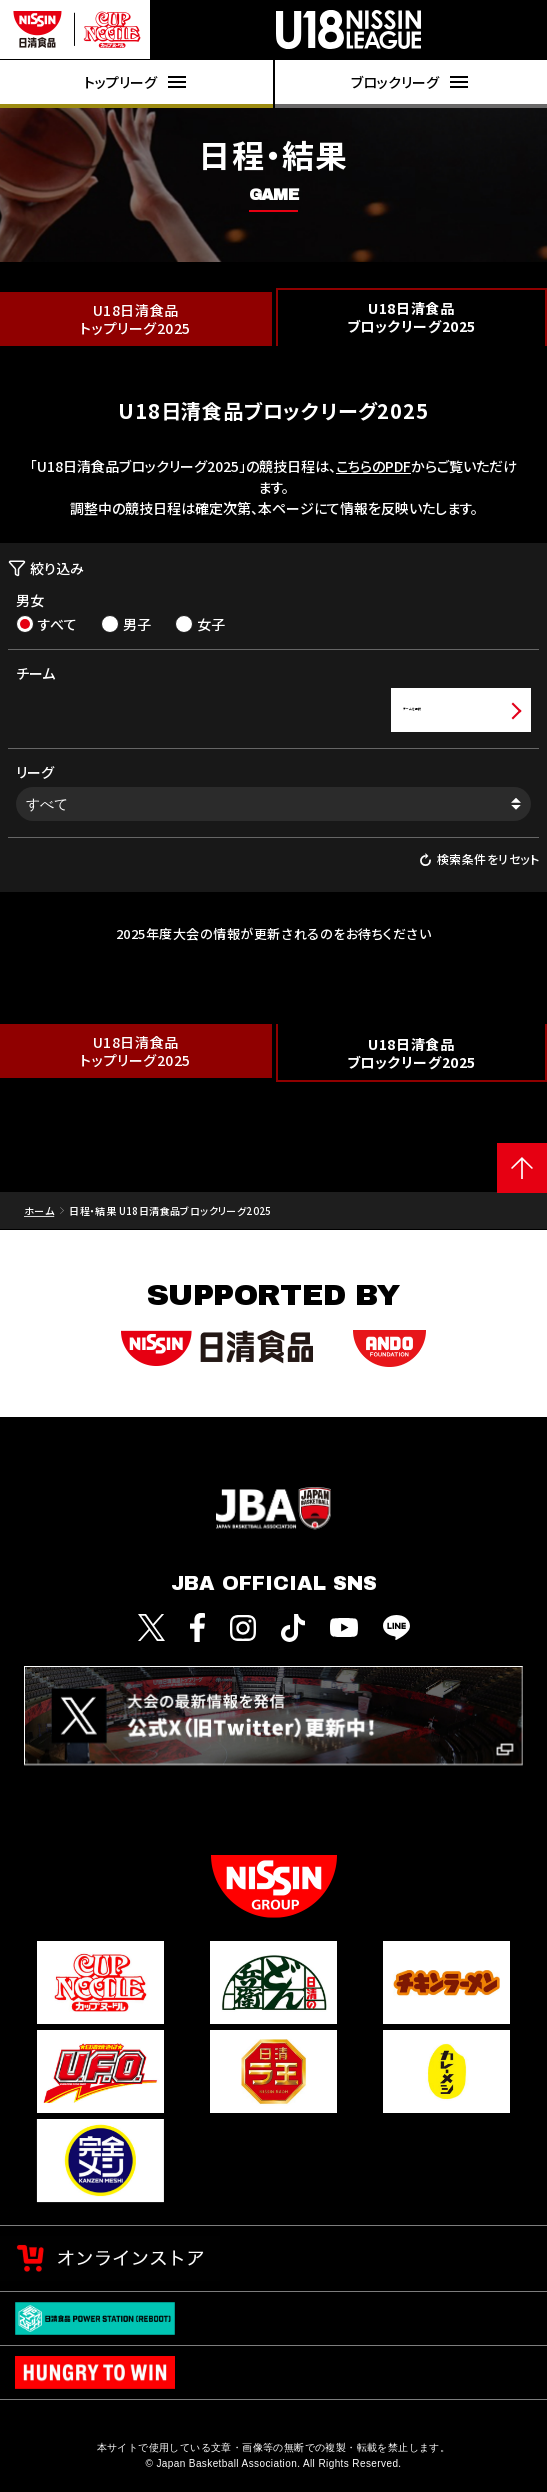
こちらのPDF (373, 466)
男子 (126, 624)
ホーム (39, 1210)
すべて (46, 624)
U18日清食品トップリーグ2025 (135, 319)
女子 (200, 624)
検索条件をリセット (479, 859)
